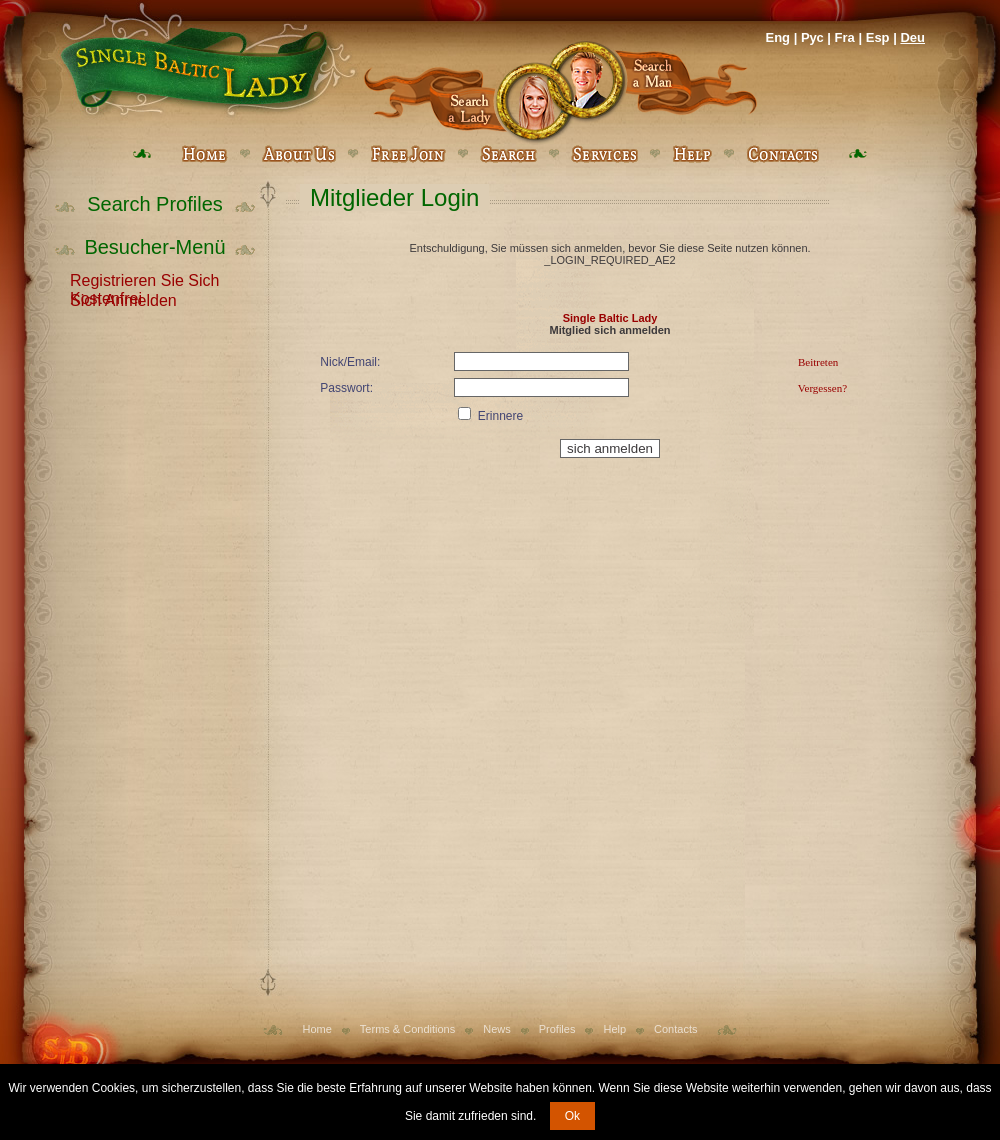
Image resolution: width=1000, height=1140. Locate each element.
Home (317, 1029)
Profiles (557, 1029)
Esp (878, 37)
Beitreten (818, 362)
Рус (812, 37)
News (497, 1029)
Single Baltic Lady (610, 318)
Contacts (675, 1029)
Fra (845, 37)
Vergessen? (822, 388)
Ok (572, 1116)
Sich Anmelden (123, 299)
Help (614, 1029)
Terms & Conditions (407, 1029)
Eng (777, 37)
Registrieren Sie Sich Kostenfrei (144, 279)
